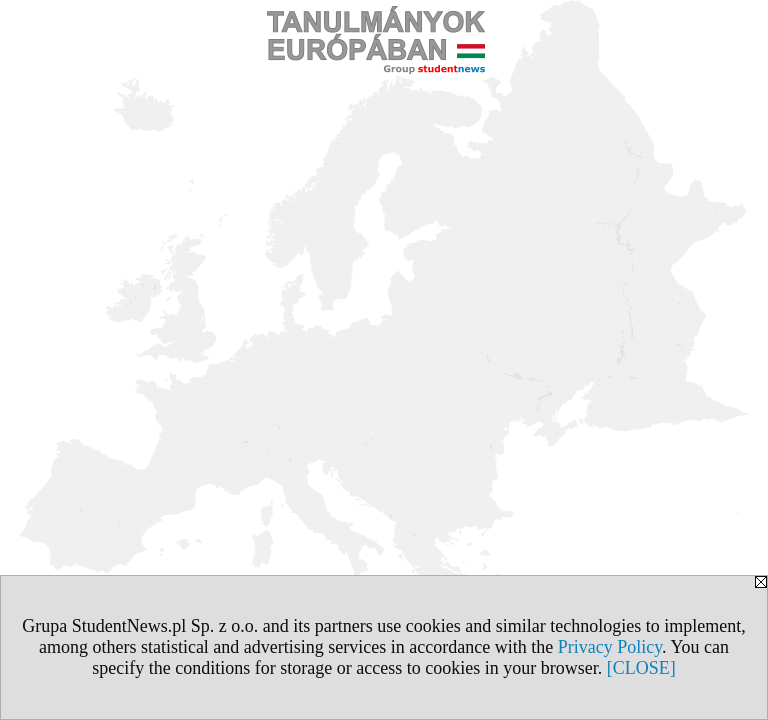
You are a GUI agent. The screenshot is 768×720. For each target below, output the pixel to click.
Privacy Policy (610, 647)
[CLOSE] (641, 668)
